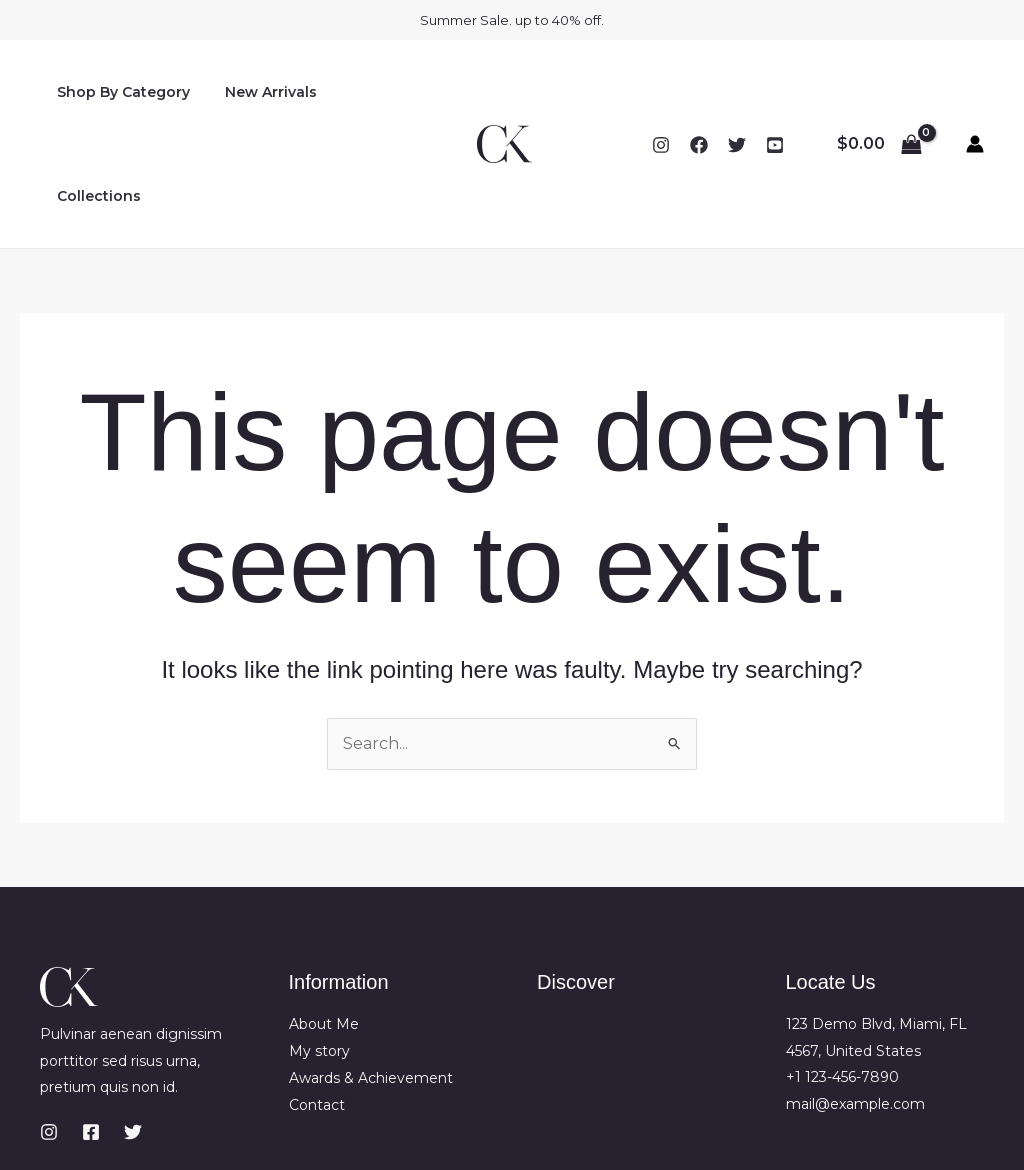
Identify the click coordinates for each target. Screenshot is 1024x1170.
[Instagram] (661, 93)
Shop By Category (120, 92)
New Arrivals (261, 92)
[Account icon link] (975, 92)
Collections (377, 92)
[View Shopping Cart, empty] (879, 92)
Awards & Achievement (371, 973)
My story (319, 947)
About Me (324, 920)
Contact (317, 1000)
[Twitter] (737, 93)
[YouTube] (775, 93)
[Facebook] (699, 93)
